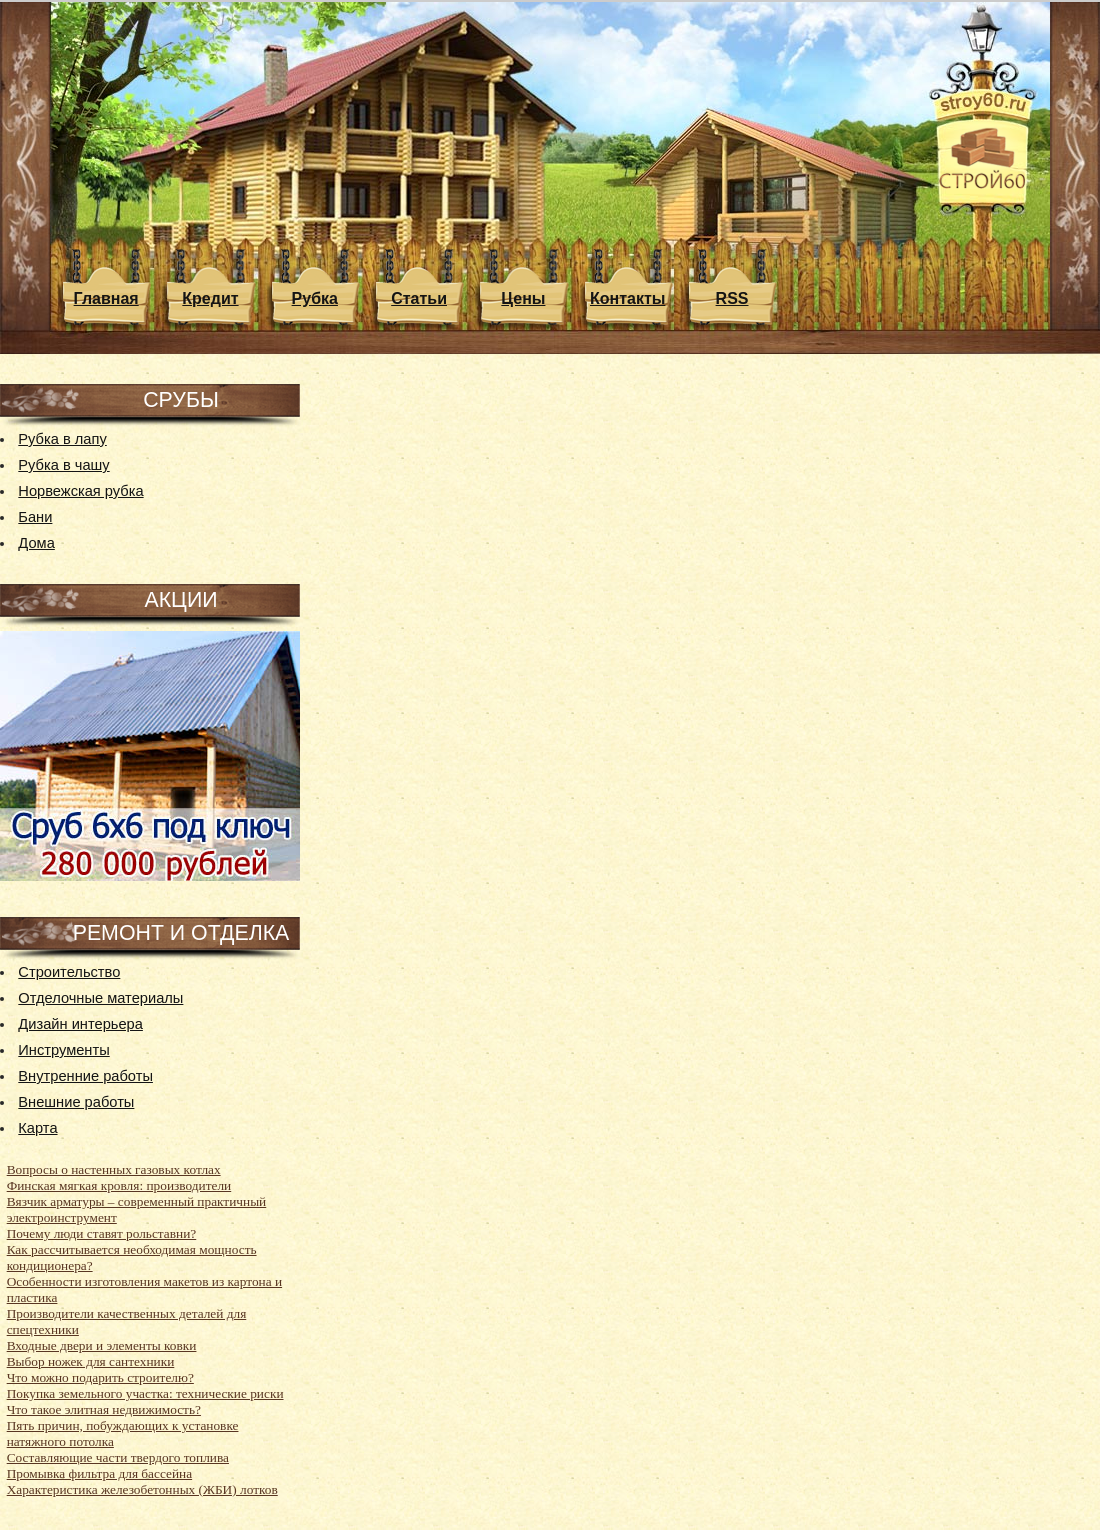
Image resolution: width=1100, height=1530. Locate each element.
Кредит (210, 298)
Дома (36, 543)
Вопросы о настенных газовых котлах (114, 1169)
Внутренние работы (85, 1076)
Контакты (627, 298)
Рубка (315, 298)
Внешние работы (76, 1102)
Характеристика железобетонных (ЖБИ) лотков (142, 1489)
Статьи (419, 298)
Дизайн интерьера (80, 1024)
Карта (37, 1128)
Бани (35, 517)
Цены (523, 298)
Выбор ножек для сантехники (91, 1361)
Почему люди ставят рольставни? (102, 1233)
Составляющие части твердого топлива (118, 1457)
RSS (732, 298)
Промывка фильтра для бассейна (99, 1473)
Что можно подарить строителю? (100, 1377)
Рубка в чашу (63, 465)
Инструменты (63, 1050)
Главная (106, 298)
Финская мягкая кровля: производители (119, 1185)
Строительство (69, 972)
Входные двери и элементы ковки (102, 1345)
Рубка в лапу (62, 439)
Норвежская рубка (80, 491)
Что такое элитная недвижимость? (104, 1409)
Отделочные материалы (100, 998)
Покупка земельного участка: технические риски (145, 1393)
